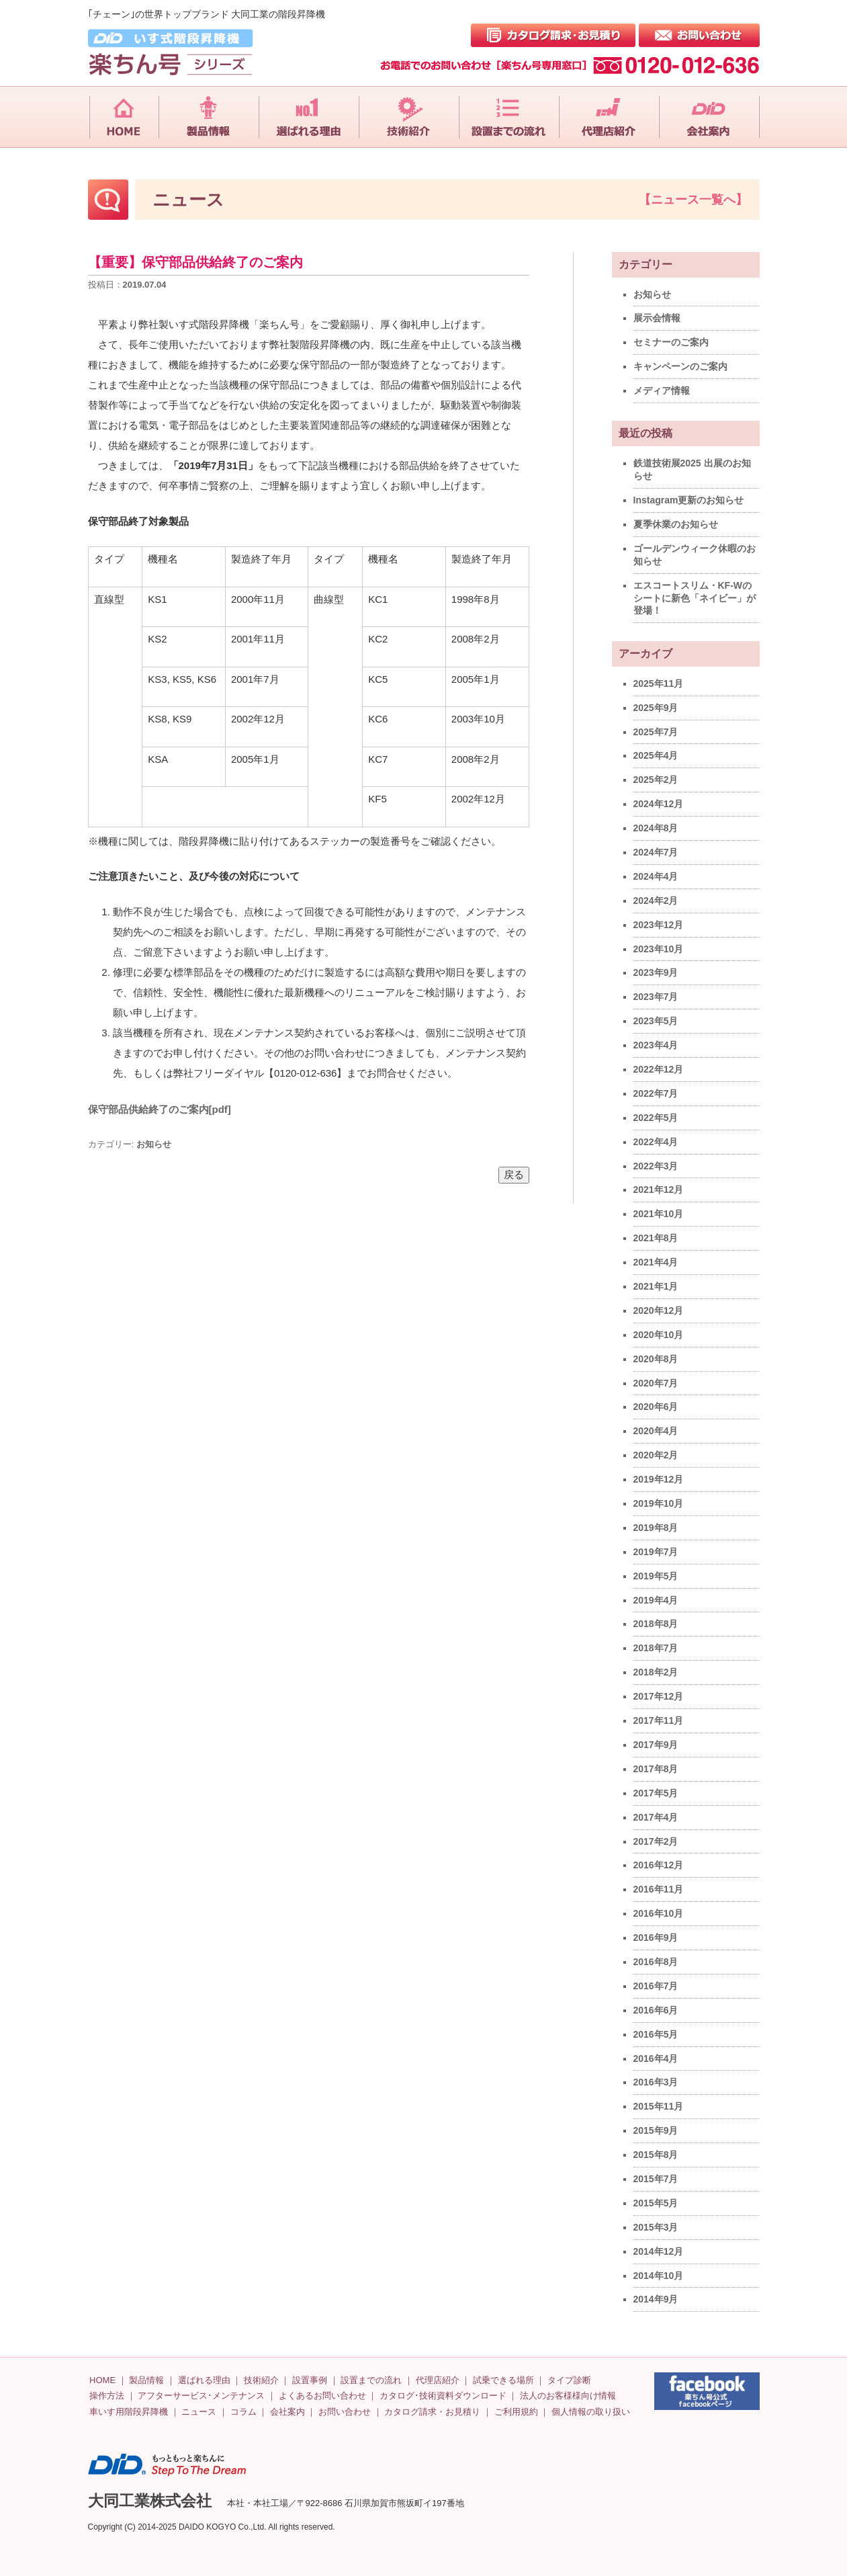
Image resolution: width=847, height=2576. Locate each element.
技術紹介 (261, 2380)
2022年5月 (655, 1117)
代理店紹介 (437, 2380)
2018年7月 (655, 1648)
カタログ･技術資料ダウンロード (443, 2396)
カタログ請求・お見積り (432, 2412)
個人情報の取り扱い (590, 2412)
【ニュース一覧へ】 (693, 199)
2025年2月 (655, 779)
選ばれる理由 (204, 2380)
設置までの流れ (371, 2380)
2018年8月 (655, 1623)
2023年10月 (658, 949)
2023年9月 (655, 972)
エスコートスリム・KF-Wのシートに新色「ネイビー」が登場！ (694, 598)
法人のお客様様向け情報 (568, 2396)
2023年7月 (655, 996)
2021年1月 (655, 1286)
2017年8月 (655, 1768)
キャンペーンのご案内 (680, 366)
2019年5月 (655, 1576)
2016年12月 (658, 1865)
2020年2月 (655, 1455)
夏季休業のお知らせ (675, 524)
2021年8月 (655, 1238)
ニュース (198, 2412)
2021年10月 (658, 1213)
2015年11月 (658, 2106)
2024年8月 (655, 828)
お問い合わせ (344, 2412)
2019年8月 (655, 1527)
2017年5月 (655, 1793)
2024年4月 (655, 876)
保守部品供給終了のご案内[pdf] (159, 1109)
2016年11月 (658, 1889)
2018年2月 (655, 1672)
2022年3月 (655, 1166)
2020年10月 (658, 1334)
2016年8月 (655, 1961)
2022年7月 (655, 1093)
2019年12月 (658, 1479)
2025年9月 (655, 707)
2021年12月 (658, 1189)
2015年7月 (655, 2178)
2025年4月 (655, 755)
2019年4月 (655, 1600)
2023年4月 (655, 1045)
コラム (243, 2412)
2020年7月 (655, 1383)
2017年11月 (658, 1720)
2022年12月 (658, 1069)
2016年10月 (658, 1913)
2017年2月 (655, 1841)
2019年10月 (658, 1503)
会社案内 (287, 2412)
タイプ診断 (569, 2380)
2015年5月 (655, 2203)
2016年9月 (655, 1937)
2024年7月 (655, 852)
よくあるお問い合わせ (322, 2396)
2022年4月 (655, 1141)
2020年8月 (655, 1359)
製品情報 (146, 2380)
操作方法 (106, 2396)
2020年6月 (655, 1406)
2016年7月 (655, 1986)
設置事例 (309, 2380)
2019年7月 (655, 1551)
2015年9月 (655, 2130)
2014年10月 (658, 2275)
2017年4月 (655, 1817)
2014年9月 (655, 2299)
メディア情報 (661, 390)
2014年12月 (658, 2251)
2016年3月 (655, 2082)
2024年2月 (655, 900)
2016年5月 (655, 2034)
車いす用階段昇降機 (128, 2412)
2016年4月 (655, 2058)
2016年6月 (655, 2010)
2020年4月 (655, 1430)
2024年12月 (658, 803)
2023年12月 (658, 924)
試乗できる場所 (503, 2380)
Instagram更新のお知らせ (688, 500)
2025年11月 (658, 683)
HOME (102, 2380)
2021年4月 (655, 1262)
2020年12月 (658, 1310)
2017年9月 (655, 1744)
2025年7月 (655, 731)
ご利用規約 (516, 2412)
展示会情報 (656, 318)
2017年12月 (658, 1696)
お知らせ (153, 1144)
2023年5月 (655, 1020)
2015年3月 (655, 2227)
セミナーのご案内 (671, 342)
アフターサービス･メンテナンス (201, 2396)
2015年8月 (655, 2154)
